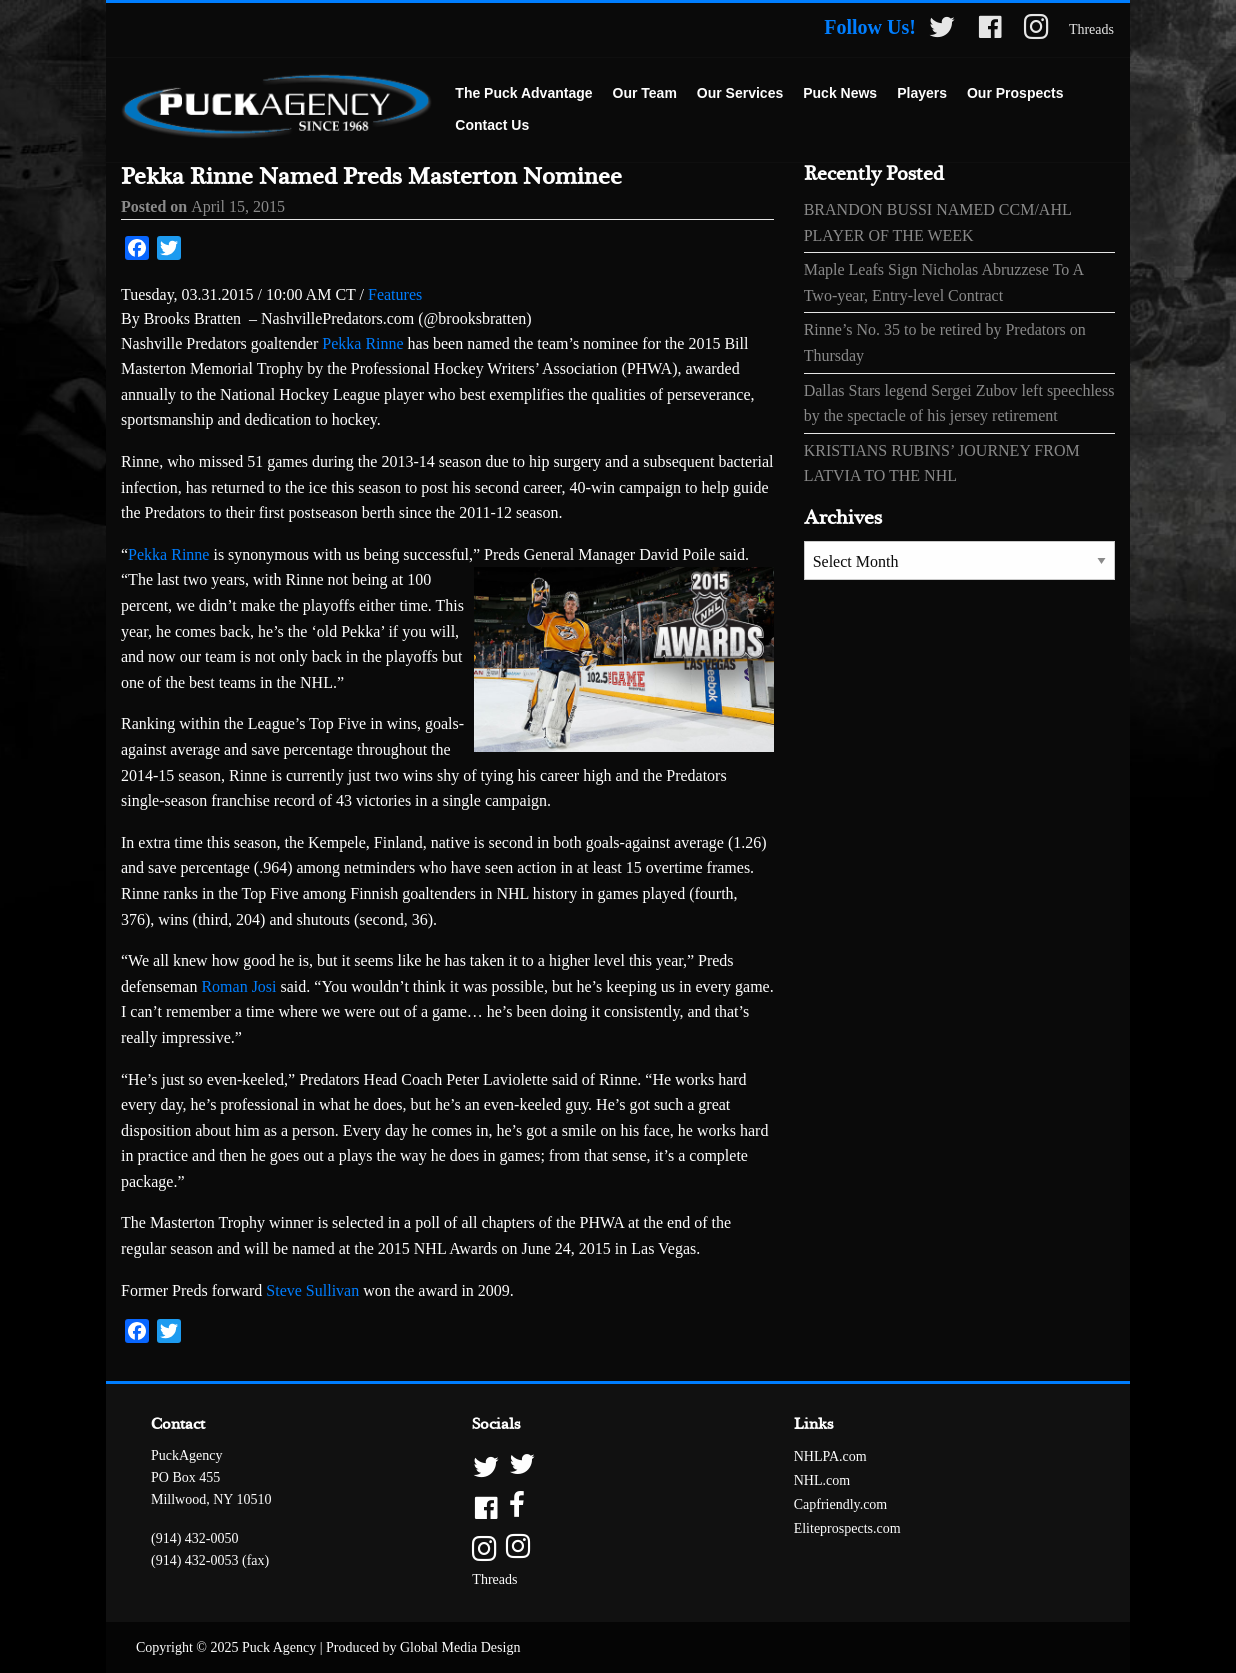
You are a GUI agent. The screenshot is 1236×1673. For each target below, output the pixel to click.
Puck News (840, 93)
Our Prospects (1015, 93)
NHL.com (822, 1480)
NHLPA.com (830, 1456)
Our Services (740, 93)
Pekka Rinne (362, 343)
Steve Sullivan (312, 1290)
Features (395, 294)
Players (922, 93)
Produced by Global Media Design (423, 1647)
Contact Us (492, 125)
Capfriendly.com (841, 1504)
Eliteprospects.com (847, 1528)
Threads (1091, 29)
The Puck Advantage (523, 93)
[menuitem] (523, 94)
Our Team (645, 93)
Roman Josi (238, 986)
